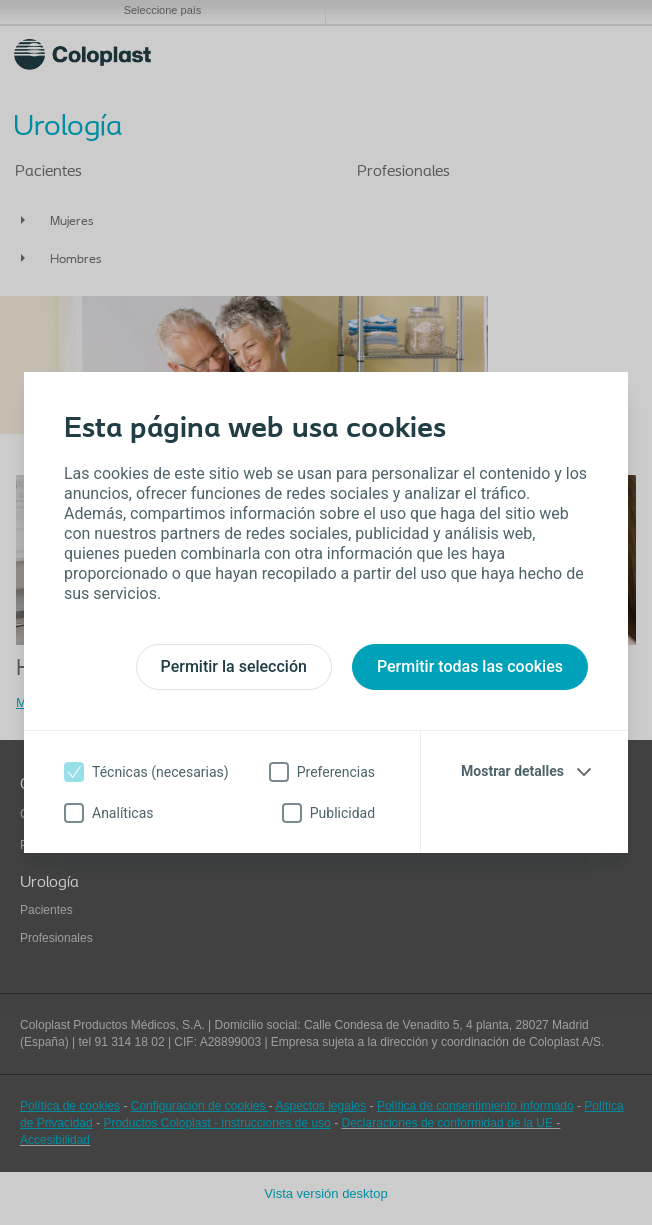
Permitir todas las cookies (470, 666)
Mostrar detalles (512, 771)
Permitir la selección (234, 666)
